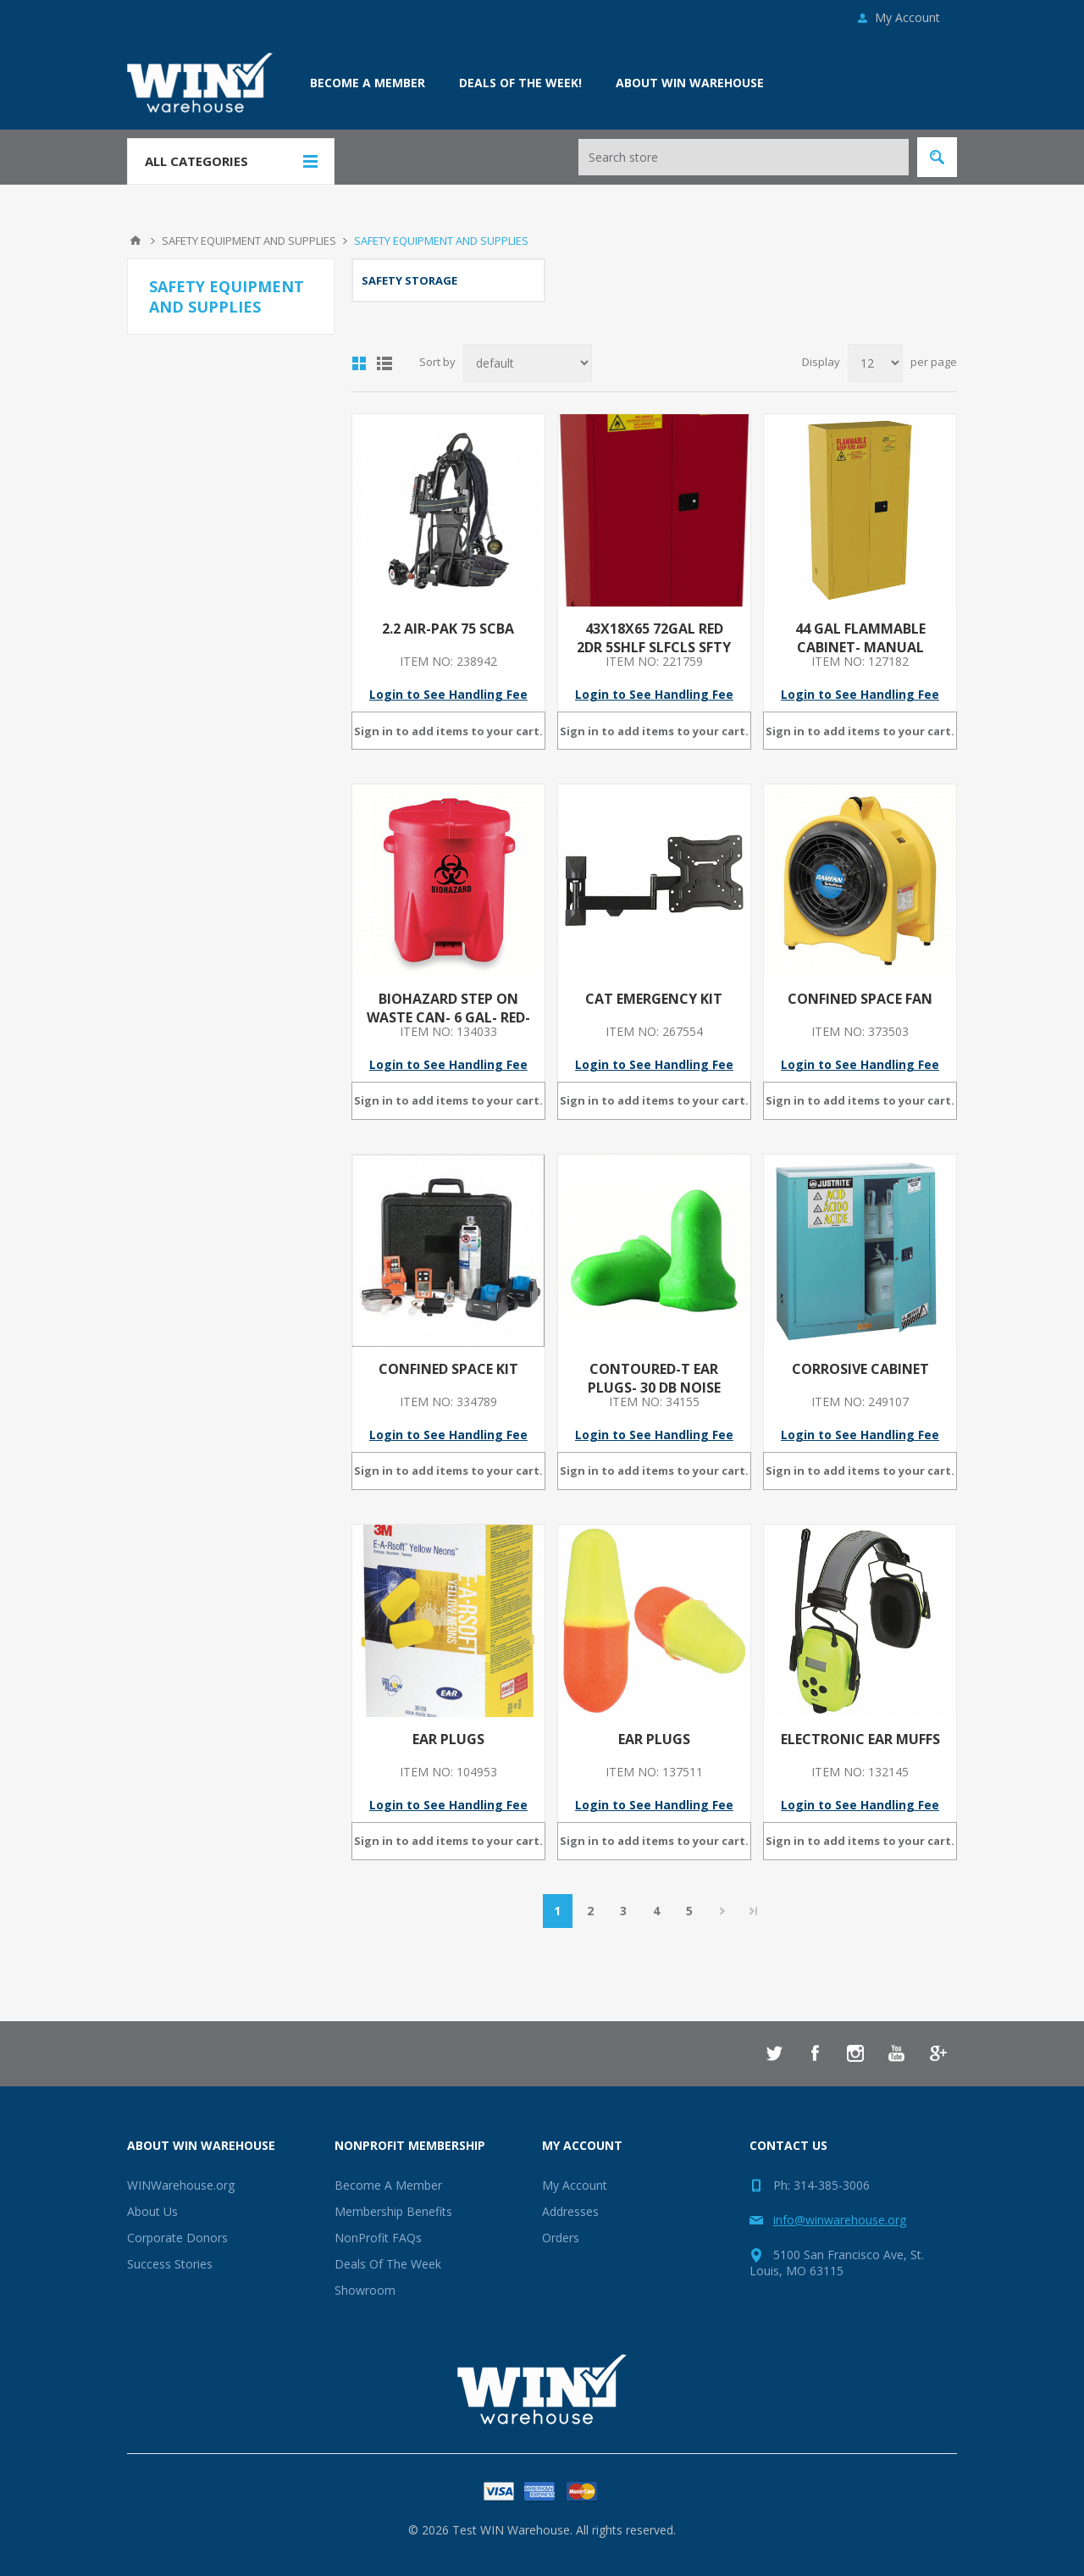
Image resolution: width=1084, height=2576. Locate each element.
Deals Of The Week (388, 2264)
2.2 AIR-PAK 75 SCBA (448, 628)
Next (723, 1911)
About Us (152, 2211)
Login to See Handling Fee (448, 694)
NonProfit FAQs (378, 2238)
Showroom (365, 2290)
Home (135, 240)
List (384, 363)
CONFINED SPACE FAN (860, 998)
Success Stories (170, 2264)
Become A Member (388, 2185)
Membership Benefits (393, 2211)
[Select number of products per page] (875, 363)
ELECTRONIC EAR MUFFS (860, 1739)
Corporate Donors (177, 2238)
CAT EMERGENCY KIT (653, 998)
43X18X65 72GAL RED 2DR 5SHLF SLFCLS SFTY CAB (654, 647)
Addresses (570, 2211)
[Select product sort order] (527, 363)
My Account (907, 17)
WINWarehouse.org (181, 2185)
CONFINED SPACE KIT (448, 1369)
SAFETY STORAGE (409, 280)
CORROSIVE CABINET (860, 1369)
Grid (359, 363)
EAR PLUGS (448, 1739)
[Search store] (743, 157)
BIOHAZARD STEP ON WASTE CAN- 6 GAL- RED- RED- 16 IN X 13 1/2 (448, 1017)
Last (753, 1911)
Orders (560, 2238)
